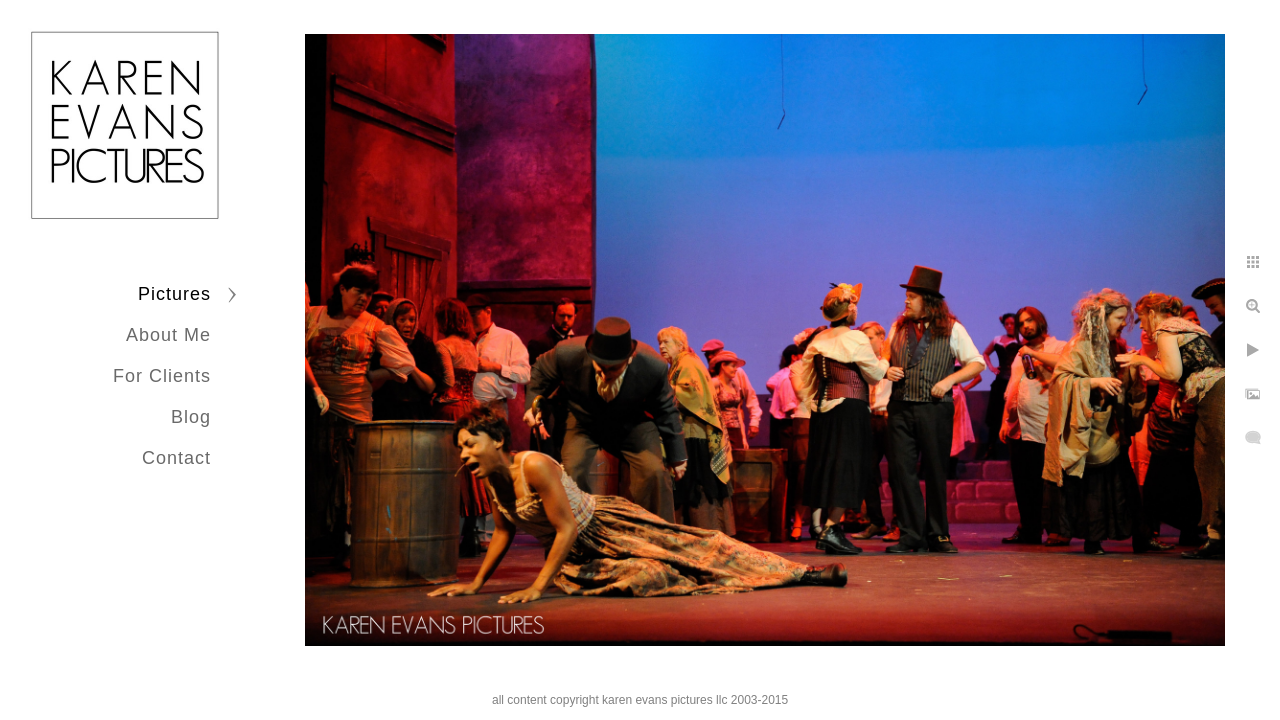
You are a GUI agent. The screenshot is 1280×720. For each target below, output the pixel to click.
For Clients (162, 376)
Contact (176, 458)
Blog (191, 417)
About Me (168, 335)
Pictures (174, 294)
